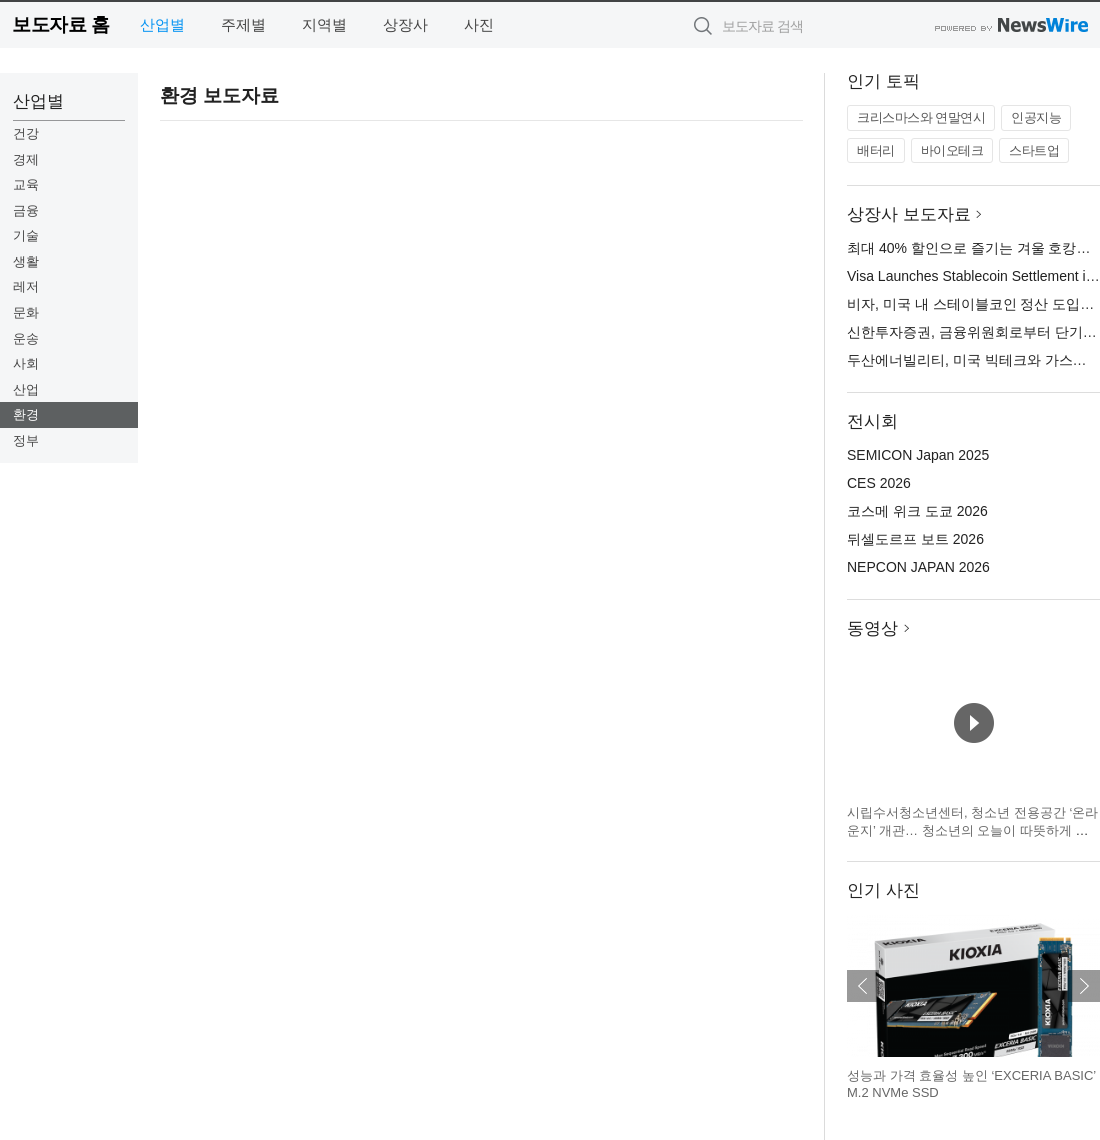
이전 (863, 986)
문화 (26, 312)
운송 (26, 338)
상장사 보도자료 (909, 214)
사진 (479, 24)
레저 (26, 286)
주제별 (243, 24)
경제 (26, 159)
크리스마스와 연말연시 (921, 117)
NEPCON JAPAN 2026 (918, 567)
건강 (26, 133)
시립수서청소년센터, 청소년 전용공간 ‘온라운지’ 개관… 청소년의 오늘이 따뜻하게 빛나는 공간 (972, 830)
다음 (1084, 986)
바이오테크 (952, 150)
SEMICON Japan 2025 (918, 455)
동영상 (872, 628)
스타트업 (1034, 150)
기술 (26, 235)
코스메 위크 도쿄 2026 (917, 511)
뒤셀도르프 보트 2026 (915, 539)
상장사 (405, 24)
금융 (26, 210)
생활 (26, 261)
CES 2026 (879, 483)
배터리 (876, 150)
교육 (26, 184)
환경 (26, 414)
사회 (26, 363)
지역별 (324, 24)
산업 (26, 389)
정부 (26, 440)
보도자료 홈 (60, 24)
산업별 (162, 24)
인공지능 (1036, 117)
